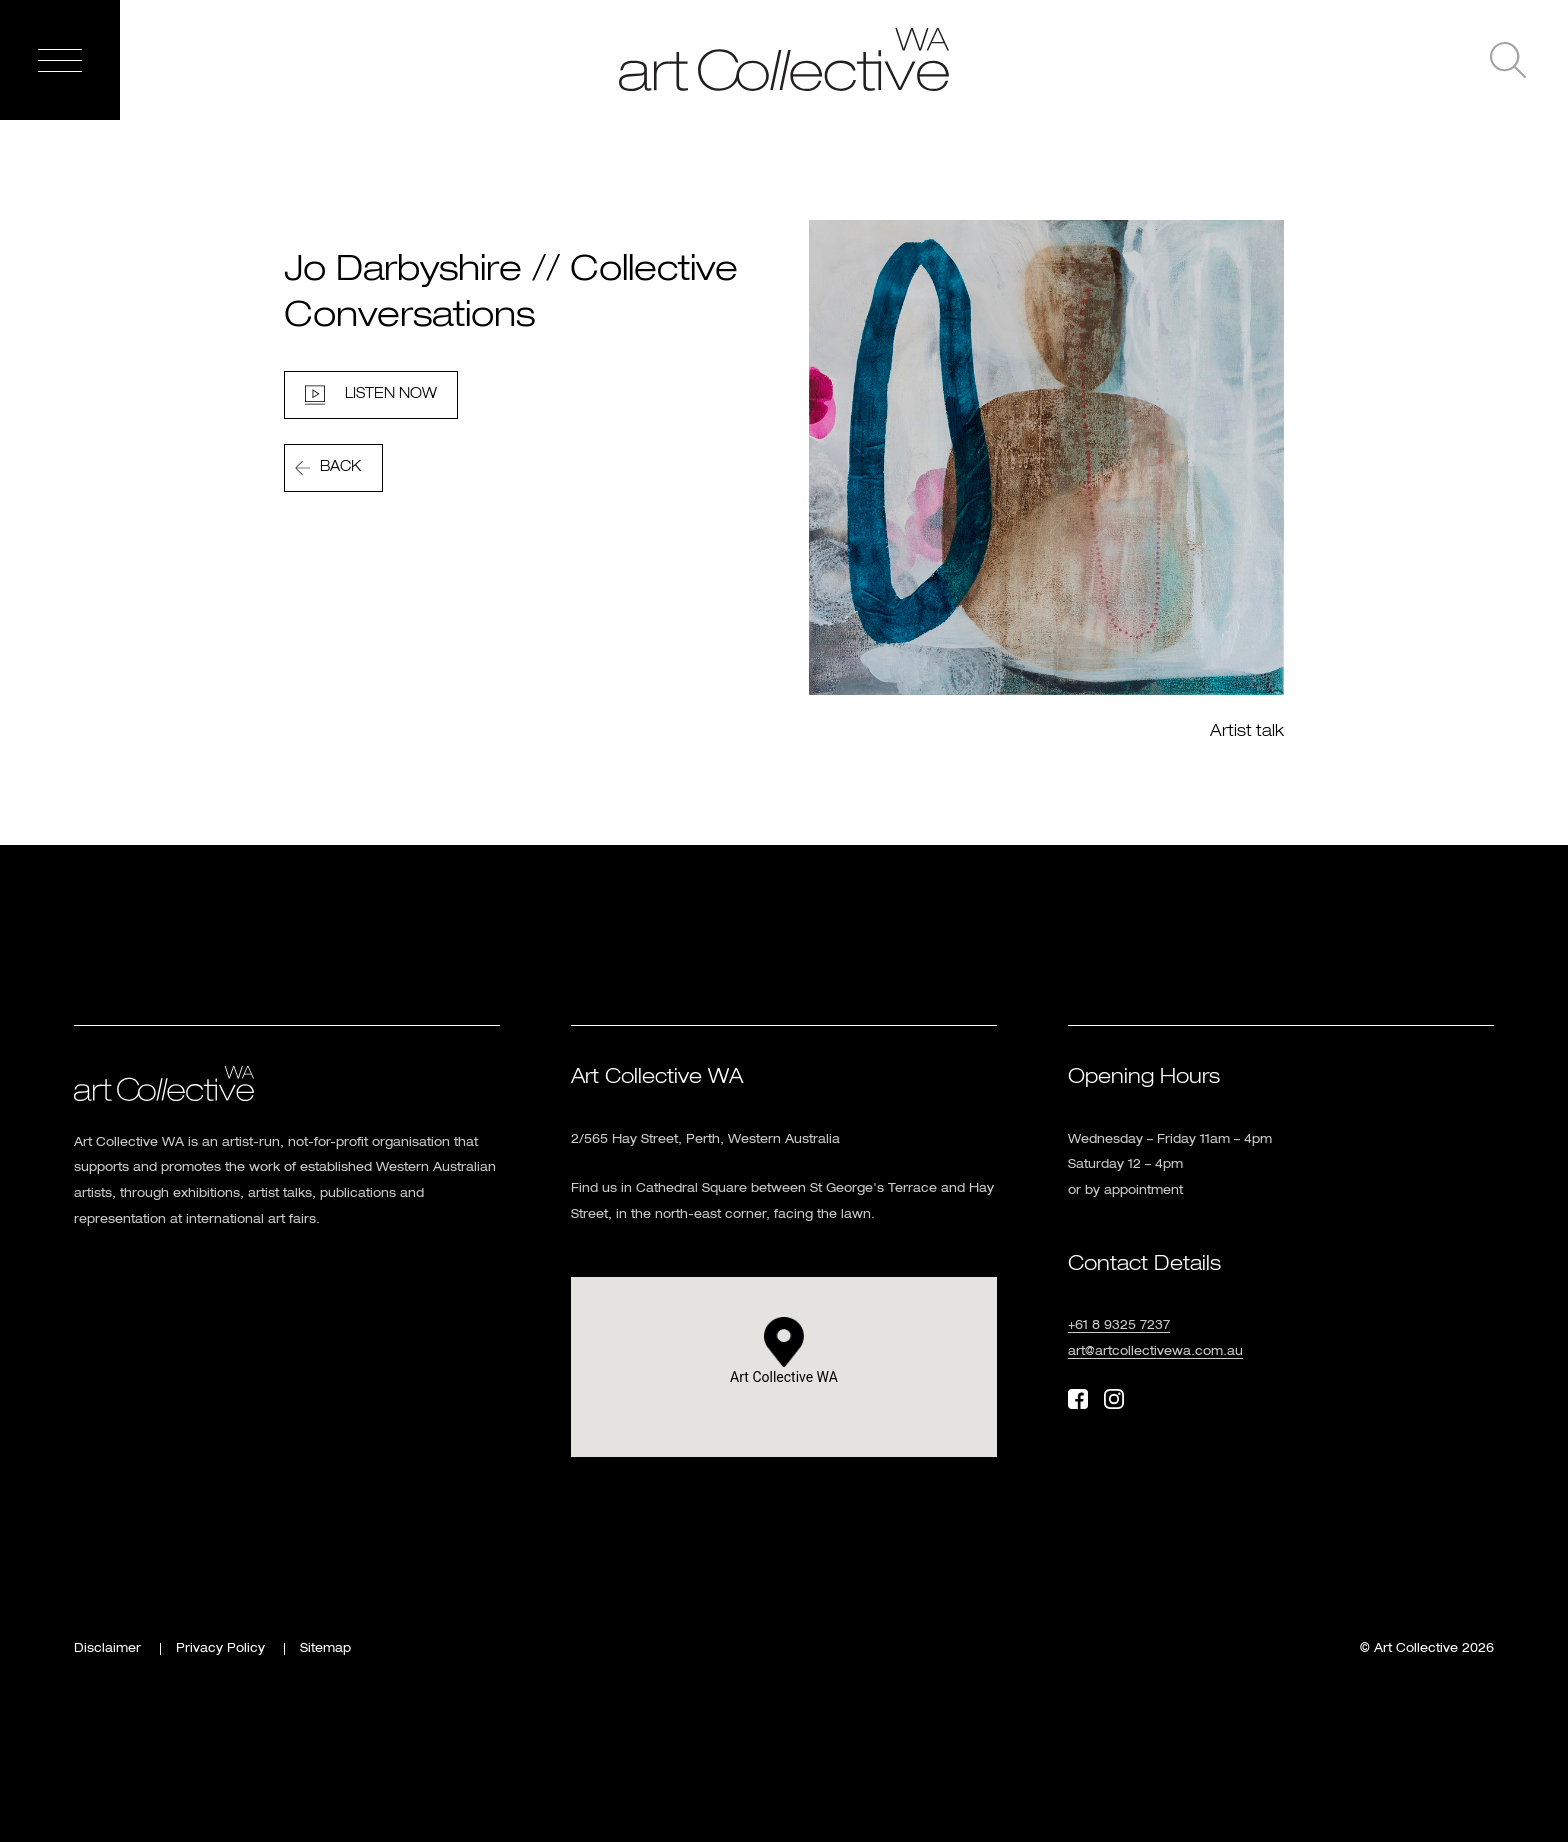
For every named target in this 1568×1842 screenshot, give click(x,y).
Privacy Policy (220, 1649)
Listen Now (391, 394)
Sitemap (325, 1649)
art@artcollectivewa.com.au (1155, 1352)
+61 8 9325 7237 (1119, 1326)
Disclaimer (107, 1649)
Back (340, 467)
